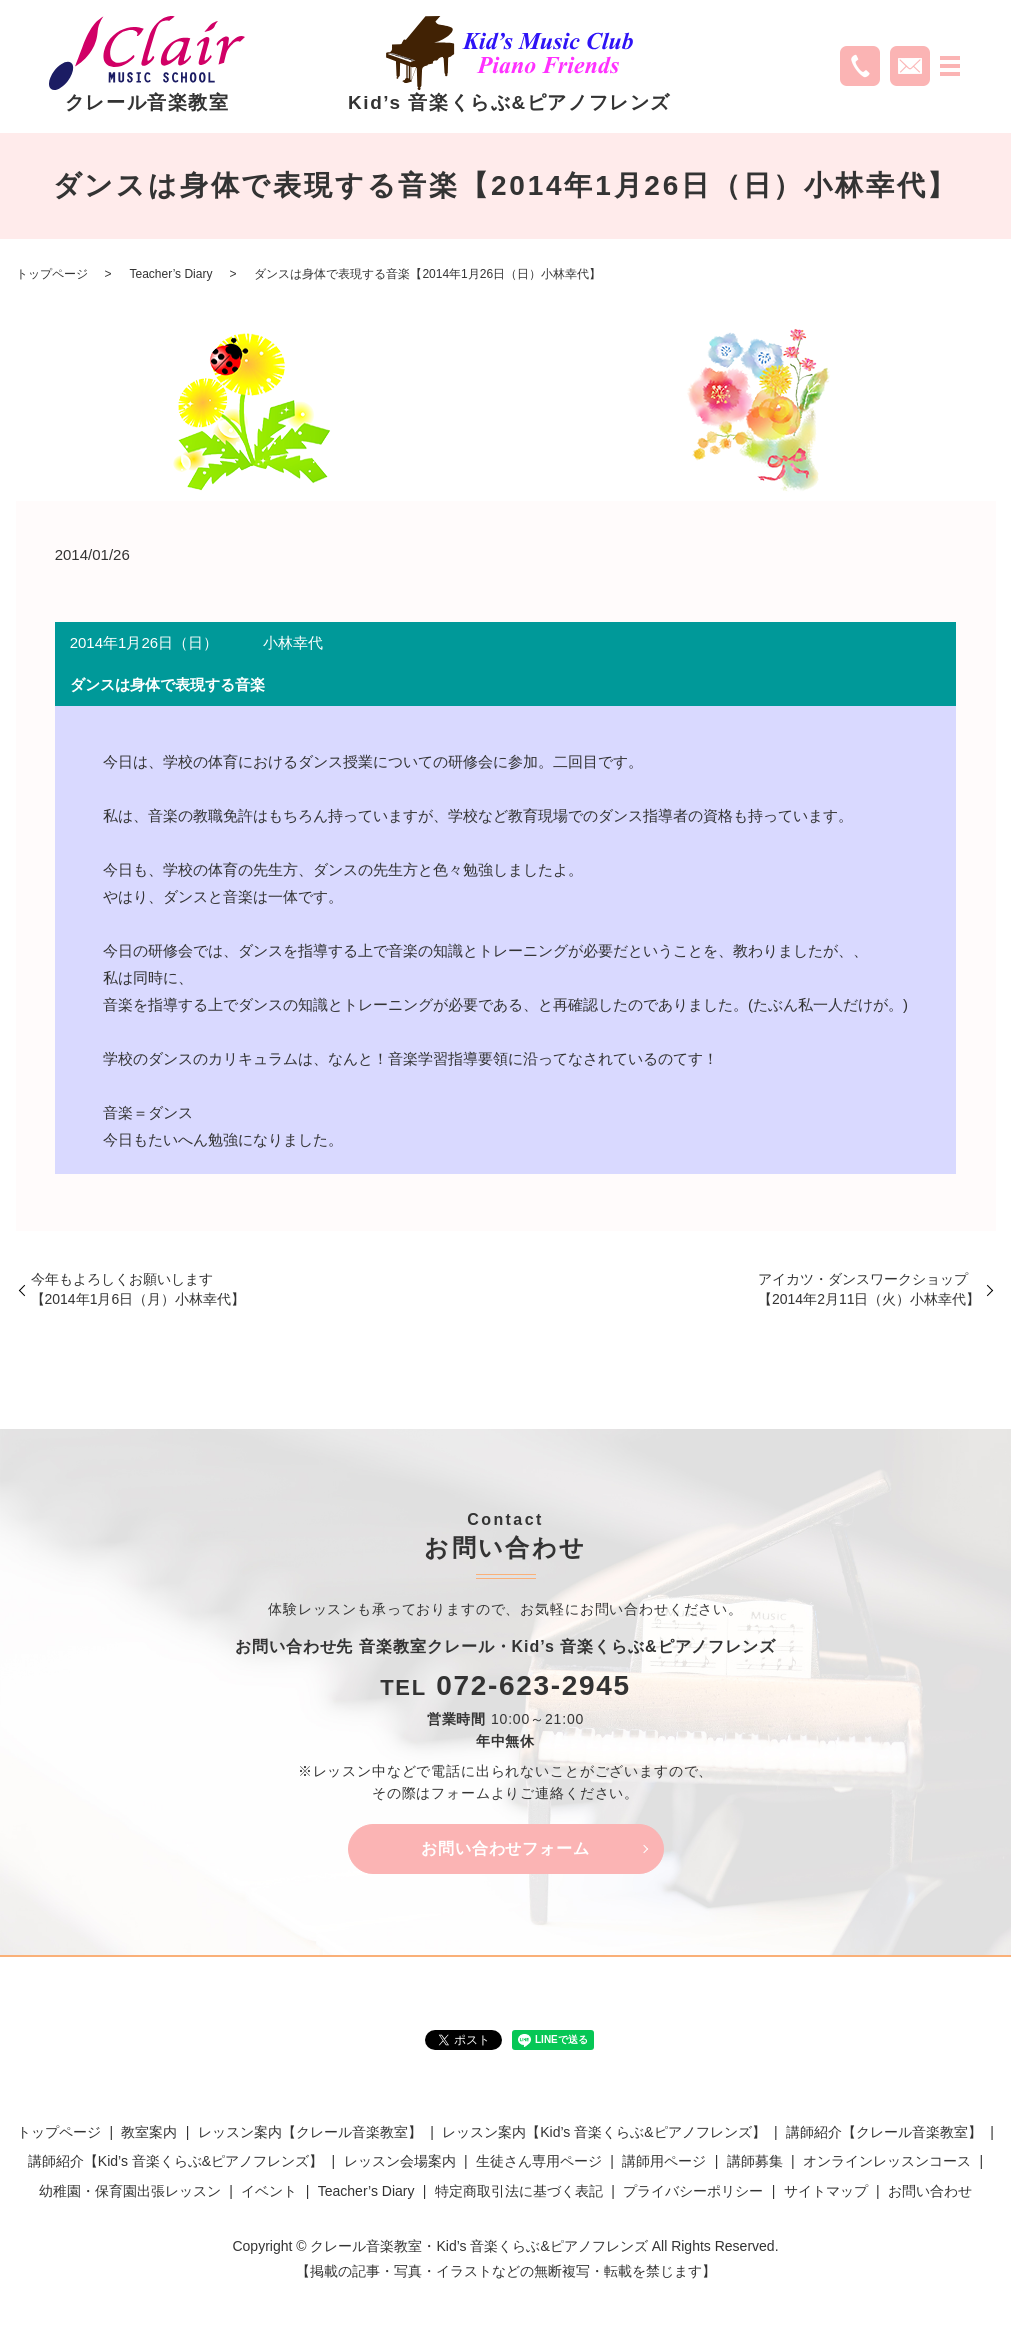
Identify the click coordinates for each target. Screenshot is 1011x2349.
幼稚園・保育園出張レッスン (130, 2191)
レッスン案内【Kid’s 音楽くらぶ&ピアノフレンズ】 (603, 2133)
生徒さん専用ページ (539, 2162)
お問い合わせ (930, 2191)
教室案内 (149, 2133)
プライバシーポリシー (693, 2191)
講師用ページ (664, 2162)
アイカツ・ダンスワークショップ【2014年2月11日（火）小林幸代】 (869, 1289)
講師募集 (755, 2162)
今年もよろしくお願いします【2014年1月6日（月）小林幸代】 (138, 1289)
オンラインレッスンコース (887, 2162)
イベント (269, 2191)
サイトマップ (826, 2191)
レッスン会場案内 (400, 2162)
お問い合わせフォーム (506, 1849)
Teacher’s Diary (171, 274)
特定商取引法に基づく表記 (519, 2191)
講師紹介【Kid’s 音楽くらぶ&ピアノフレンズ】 (175, 2162)
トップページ (52, 274)
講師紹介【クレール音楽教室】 (884, 2133)
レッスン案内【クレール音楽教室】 (310, 2133)
